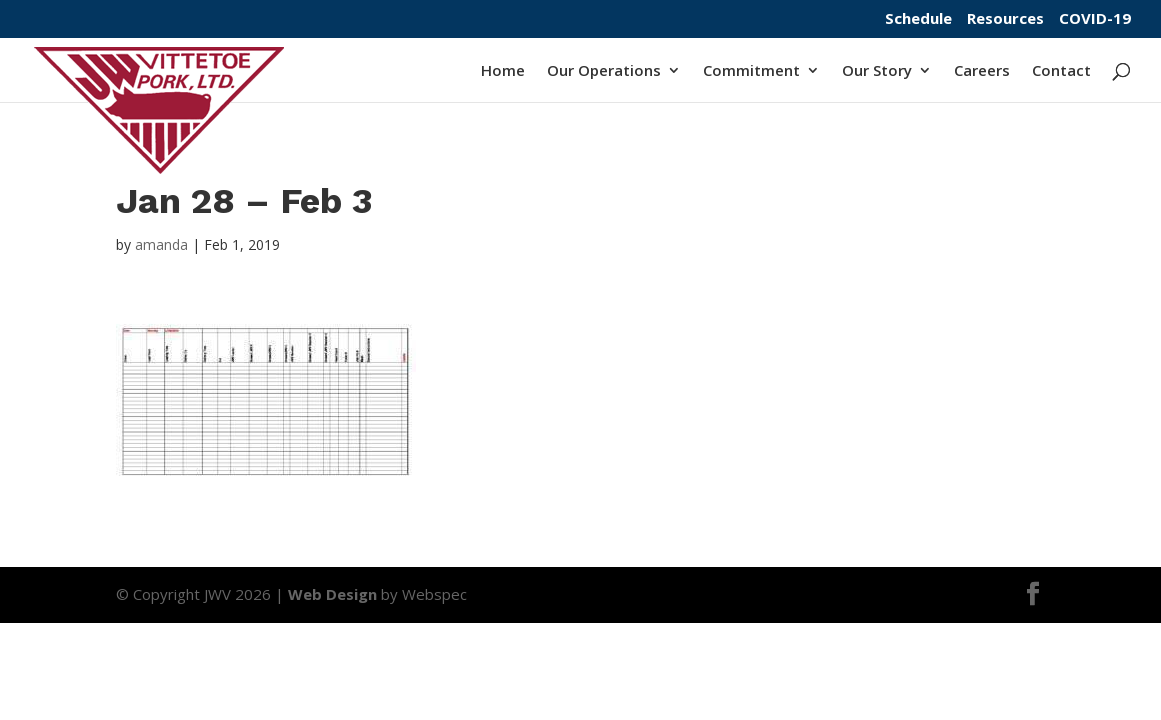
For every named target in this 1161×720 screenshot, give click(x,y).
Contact (1061, 71)
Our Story (877, 71)
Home (503, 71)
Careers (982, 71)
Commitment (751, 71)
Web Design (332, 594)
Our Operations (604, 71)
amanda (161, 244)
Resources (1005, 19)
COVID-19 (1095, 19)
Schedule (918, 19)
